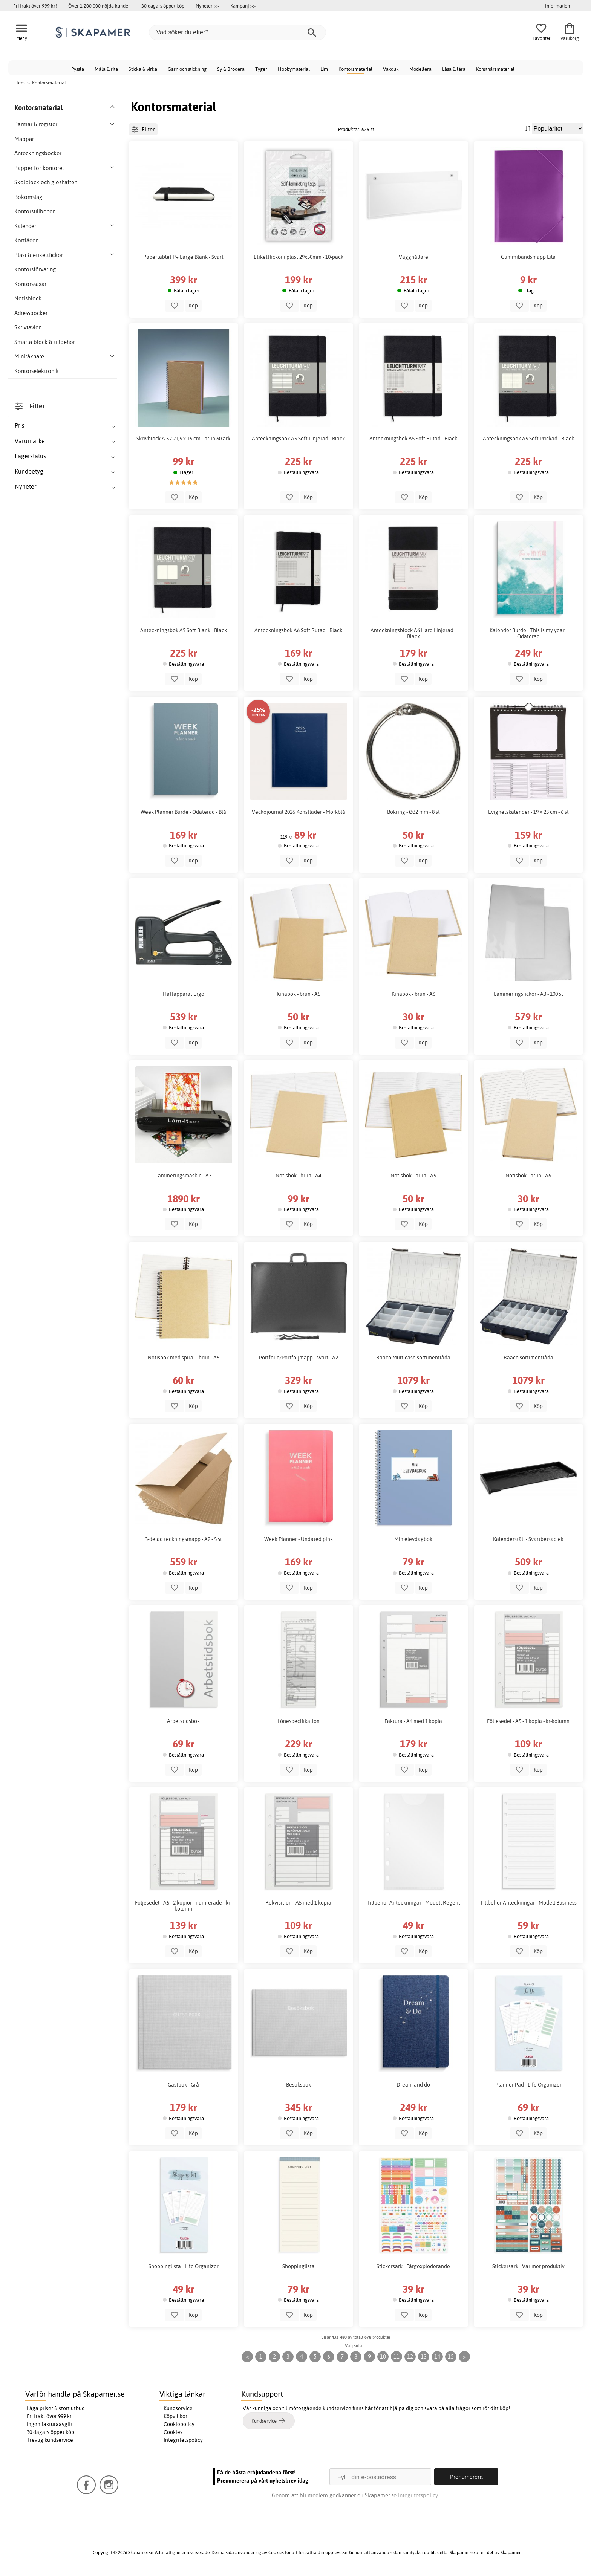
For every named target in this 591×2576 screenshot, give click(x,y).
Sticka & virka (143, 69)
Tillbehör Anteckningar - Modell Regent (413, 1903)
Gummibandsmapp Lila (528, 257)
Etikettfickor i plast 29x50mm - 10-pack (298, 257)
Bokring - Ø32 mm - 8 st (413, 812)
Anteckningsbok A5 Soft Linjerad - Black (298, 439)
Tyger (261, 69)
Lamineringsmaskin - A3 (183, 1176)
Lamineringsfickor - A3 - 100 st (528, 994)
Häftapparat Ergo (183, 994)
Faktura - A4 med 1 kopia (413, 1721)
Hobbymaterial (294, 69)
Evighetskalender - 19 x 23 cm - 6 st (528, 812)
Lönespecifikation (298, 1721)
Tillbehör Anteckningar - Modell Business (528, 1903)
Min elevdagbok (413, 1539)
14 (437, 2356)
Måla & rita (106, 69)
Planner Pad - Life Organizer (528, 2085)
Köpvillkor (175, 2416)
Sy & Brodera (231, 69)
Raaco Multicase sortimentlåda (413, 1358)
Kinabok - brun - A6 (413, 994)
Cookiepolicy (179, 2424)
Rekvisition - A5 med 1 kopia (298, 1903)
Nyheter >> (207, 6)
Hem (19, 82)
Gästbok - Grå (183, 2085)
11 (396, 2356)
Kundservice (178, 2408)
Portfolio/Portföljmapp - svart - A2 (298, 1358)
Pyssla (77, 69)
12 (410, 2356)
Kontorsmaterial (355, 69)
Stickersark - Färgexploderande (413, 2266)
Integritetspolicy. (418, 2495)
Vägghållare (413, 257)
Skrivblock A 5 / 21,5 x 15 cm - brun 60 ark (183, 439)
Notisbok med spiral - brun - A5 (183, 1358)
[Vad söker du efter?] (237, 32)
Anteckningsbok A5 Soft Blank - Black (183, 630)
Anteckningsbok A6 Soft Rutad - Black (298, 630)
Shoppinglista (298, 2266)
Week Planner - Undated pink (298, 1539)
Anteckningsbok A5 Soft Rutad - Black (413, 439)
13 (424, 2356)
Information (557, 6)
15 (451, 2356)
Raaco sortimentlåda (528, 1358)
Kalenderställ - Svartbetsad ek (528, 1539)
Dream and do (413, 2085)
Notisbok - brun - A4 (298, 1176)
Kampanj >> (243, 6)
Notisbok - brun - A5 (413, 1176)
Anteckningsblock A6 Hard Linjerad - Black (413, 633)
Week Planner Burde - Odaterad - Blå (183, 812)
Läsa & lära (453, 69)
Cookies (173, 2432)
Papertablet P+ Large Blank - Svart (183, 257)
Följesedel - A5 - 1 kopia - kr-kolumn (528, 1721)
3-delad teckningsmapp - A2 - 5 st (183, 1539)
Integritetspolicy (183, 2440)
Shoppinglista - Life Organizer (184, 2266)
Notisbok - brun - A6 (528, 1176)
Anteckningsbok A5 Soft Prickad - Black (528, 439)
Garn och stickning (187, 69)
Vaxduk (391, 69)
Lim (324, 69)
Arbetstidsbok (183, 1721)
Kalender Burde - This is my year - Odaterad (528, 633)
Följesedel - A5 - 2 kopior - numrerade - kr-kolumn (183, 1906)
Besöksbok (298, 2085)
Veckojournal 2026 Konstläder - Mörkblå (298, 812)
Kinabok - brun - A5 (298, 994)
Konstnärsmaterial (495, 69)
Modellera (420, 69)
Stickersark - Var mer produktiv (528, 2266)
